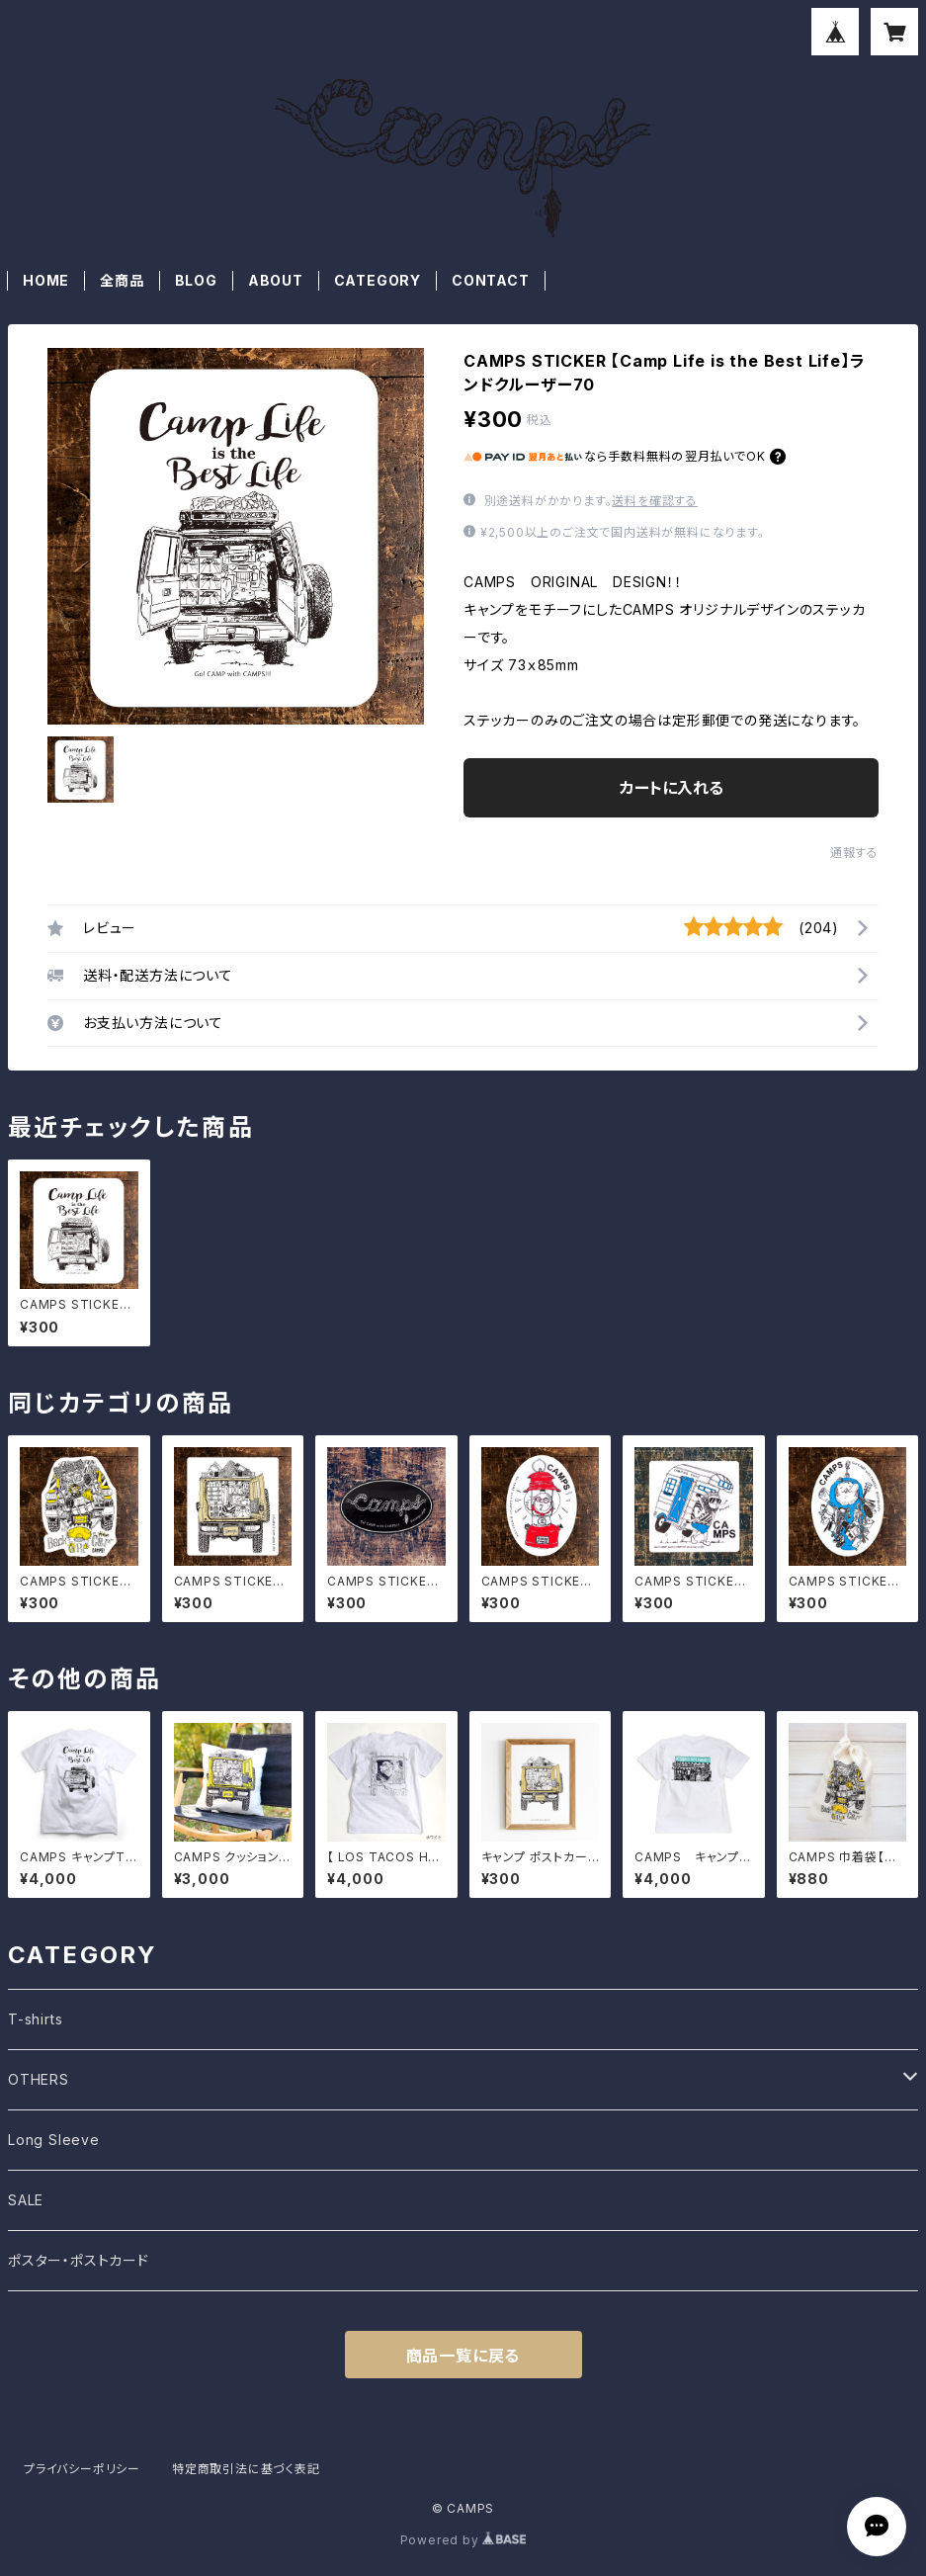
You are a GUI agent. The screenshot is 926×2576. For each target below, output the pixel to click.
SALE (25, 2199)
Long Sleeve (54, 2139)
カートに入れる (671, 788)
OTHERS (38, 2079)
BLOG (196, 280)
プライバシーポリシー (82, 2468)
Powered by (463, 2540)
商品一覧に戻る (463, 2355)
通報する (854, 852)
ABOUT (275, 280)
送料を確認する (655, 500)
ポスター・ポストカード (78, 2260)
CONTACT (491, 280)
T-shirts (35, 2019)
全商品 (121, 280)
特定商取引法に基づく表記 (246, 2468)
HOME (46, 280)
